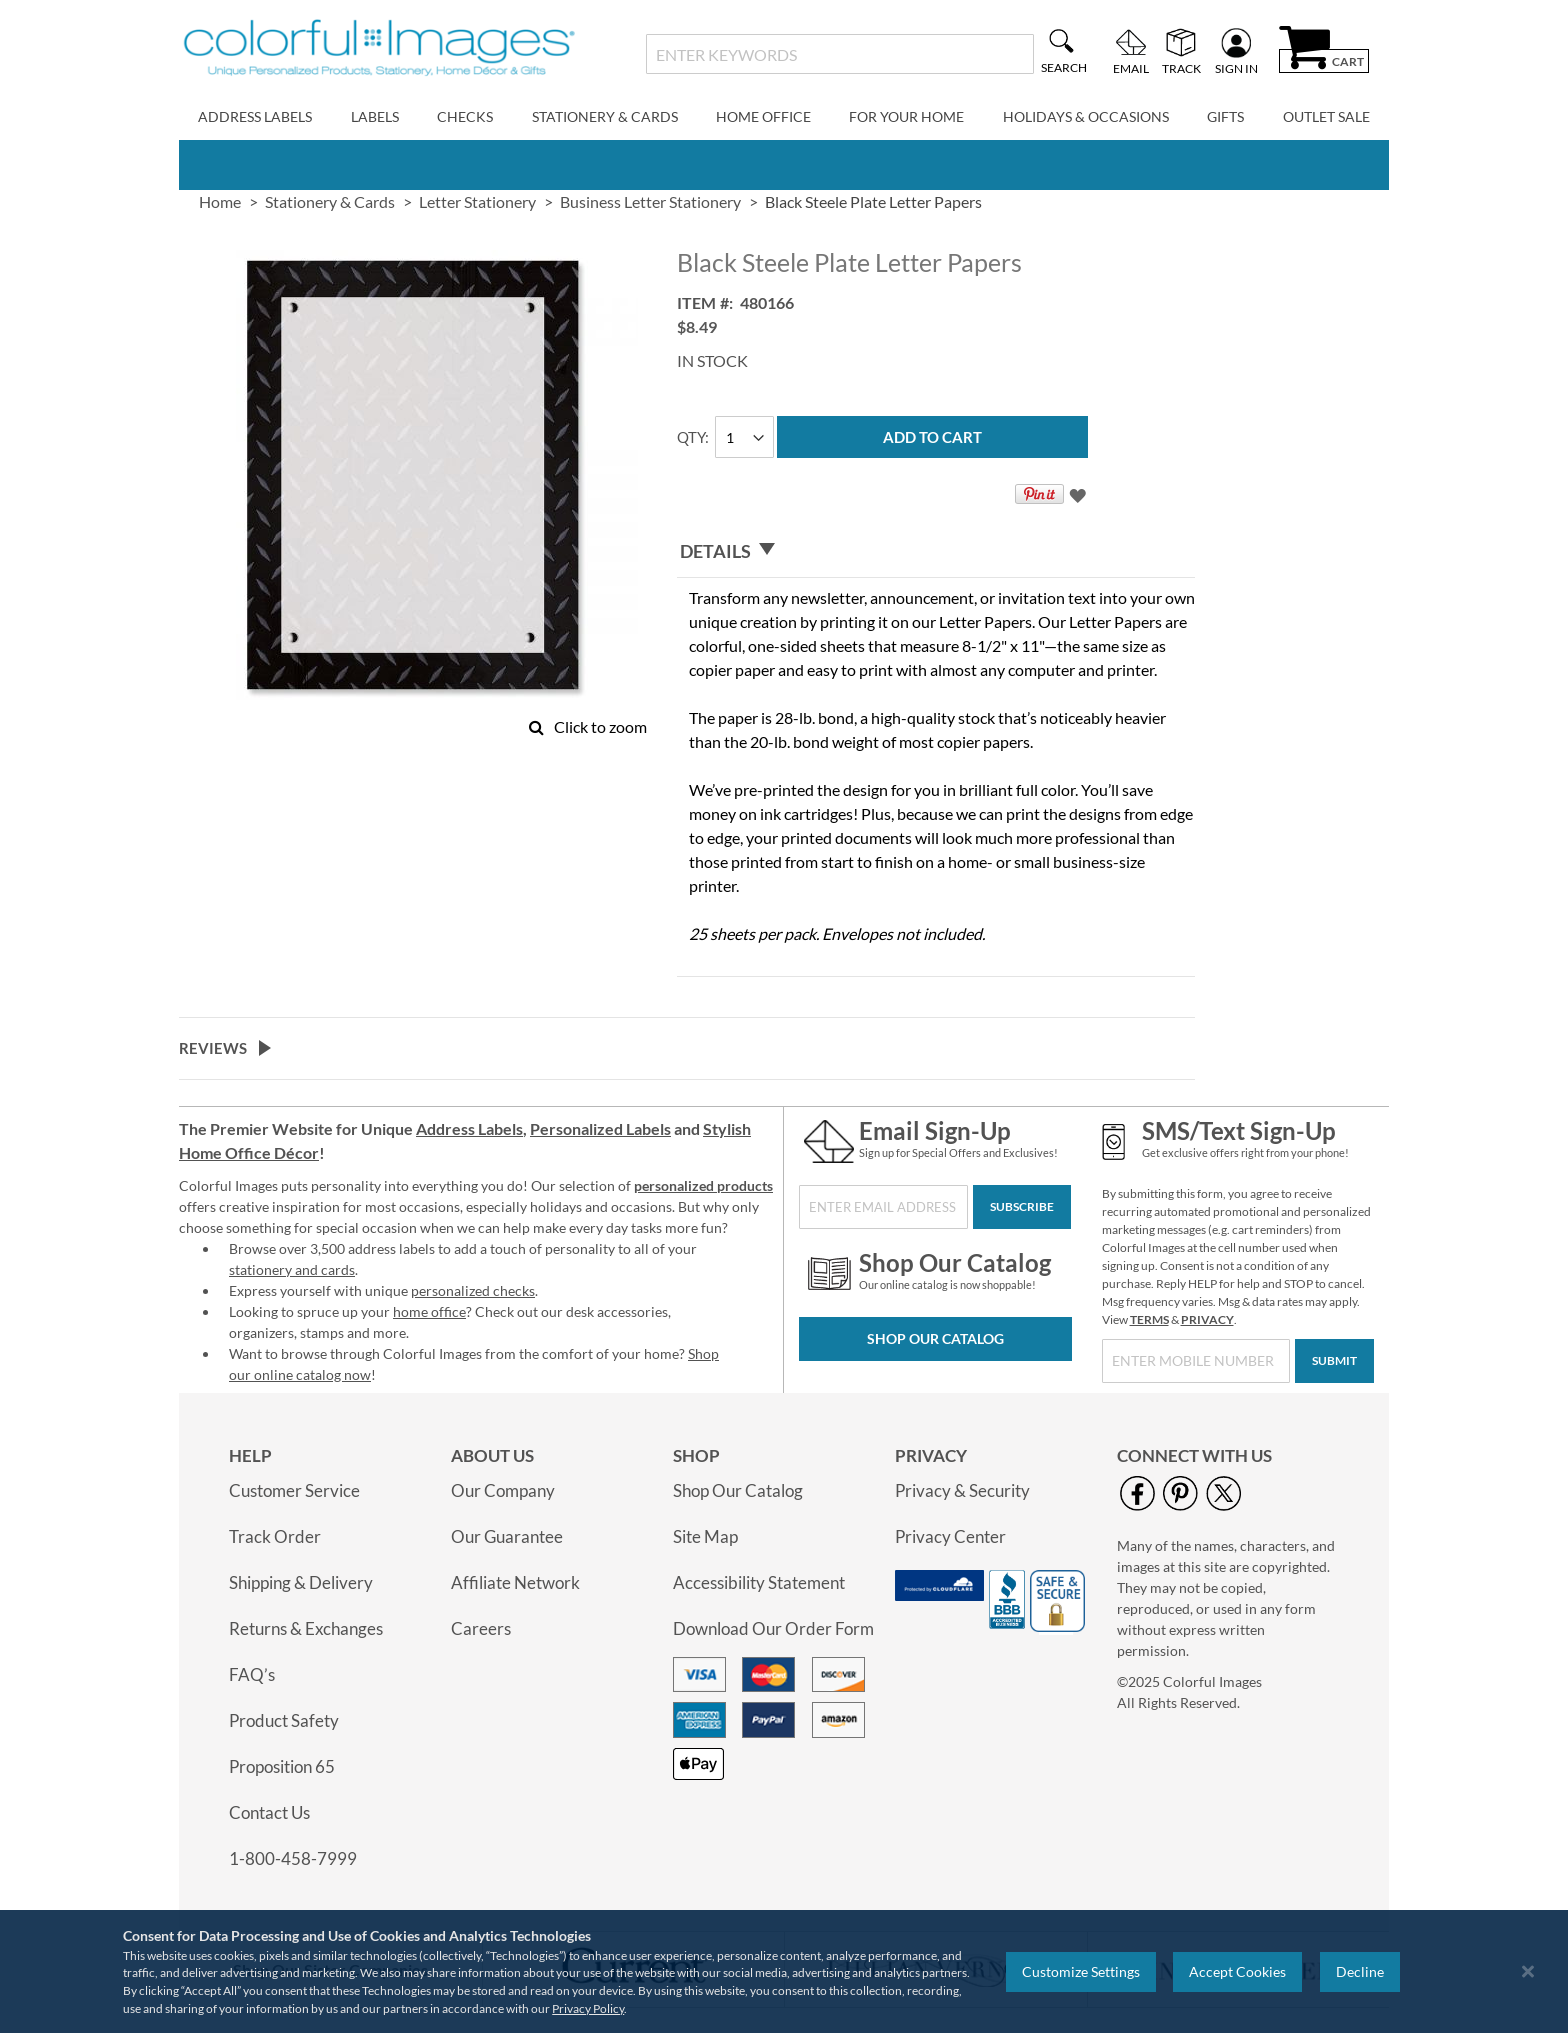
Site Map (705, 1536)
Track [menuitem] (1181, 68)
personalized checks (473, 1290)
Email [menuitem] (1131, 68)
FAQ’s (252, 1674)
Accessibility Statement (759, 1582)
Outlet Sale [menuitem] (1326, 116)
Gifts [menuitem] (1225, 116)
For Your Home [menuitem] (906, 116)
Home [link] (220, 201)
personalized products (703, 1185)
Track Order (275, 1536)
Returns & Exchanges (306, 1628)
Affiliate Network (515, 1582)
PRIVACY (1207, 1319)
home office (429, 1311)
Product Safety (284, 1720)
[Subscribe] (1022, 1207)
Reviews (213, 1048)
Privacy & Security (962, 1490)
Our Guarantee (507, 1536)
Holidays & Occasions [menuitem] (1086, 116)
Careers (481, 1628)
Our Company (503, 1490)
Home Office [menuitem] (763, 116)
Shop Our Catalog (935, 1338)
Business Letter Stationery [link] (650, 201)
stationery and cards (292, 1269)
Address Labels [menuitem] (255, 116)
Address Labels (469, 1128)
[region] (784, 1971)
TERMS (1149, 1319)
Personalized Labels (600, 1128)
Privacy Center (950, 1536)
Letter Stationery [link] (477, 201)
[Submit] (1334, 1361)
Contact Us (269, 1812)
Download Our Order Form (773, 1628)
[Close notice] (1528, 1971)
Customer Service (294, 1490)
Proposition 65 (282, 1766)
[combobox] (839, 54)
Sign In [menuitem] (1236, 68)
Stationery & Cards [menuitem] (605, 116)
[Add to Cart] (932, 437)
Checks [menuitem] (465, 116)
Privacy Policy (588, 2008)
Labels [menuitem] (375, 116)
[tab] (936, 551)
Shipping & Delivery (301, 1582)
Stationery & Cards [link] (330, 201)
